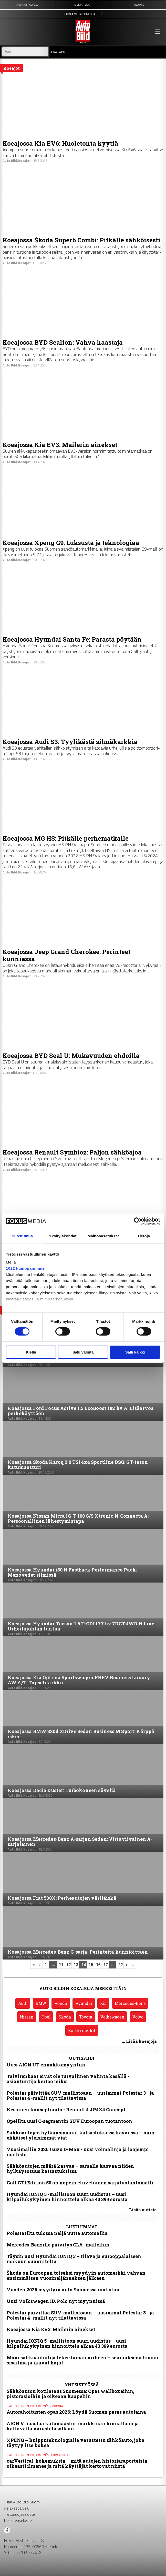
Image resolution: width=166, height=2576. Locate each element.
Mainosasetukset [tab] (103, 1236)
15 (91, 1965)
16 (98, 1965)
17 (105, 1965)
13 (76, 1965)
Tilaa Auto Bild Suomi (22, 2502)
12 (68, 1965)
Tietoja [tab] (144, 1236)
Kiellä (31, 1352)
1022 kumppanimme (25, 1268)
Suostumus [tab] (22, 1236)
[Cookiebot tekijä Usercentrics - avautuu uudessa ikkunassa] (137, 1221)
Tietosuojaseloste (19, 2514)
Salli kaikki (135, 1352)
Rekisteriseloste (18, 2520)
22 (120, 1965)
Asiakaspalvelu (16, 2508)
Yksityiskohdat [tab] (62, 1236)
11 (61, 1965)
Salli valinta (83, 1352)
